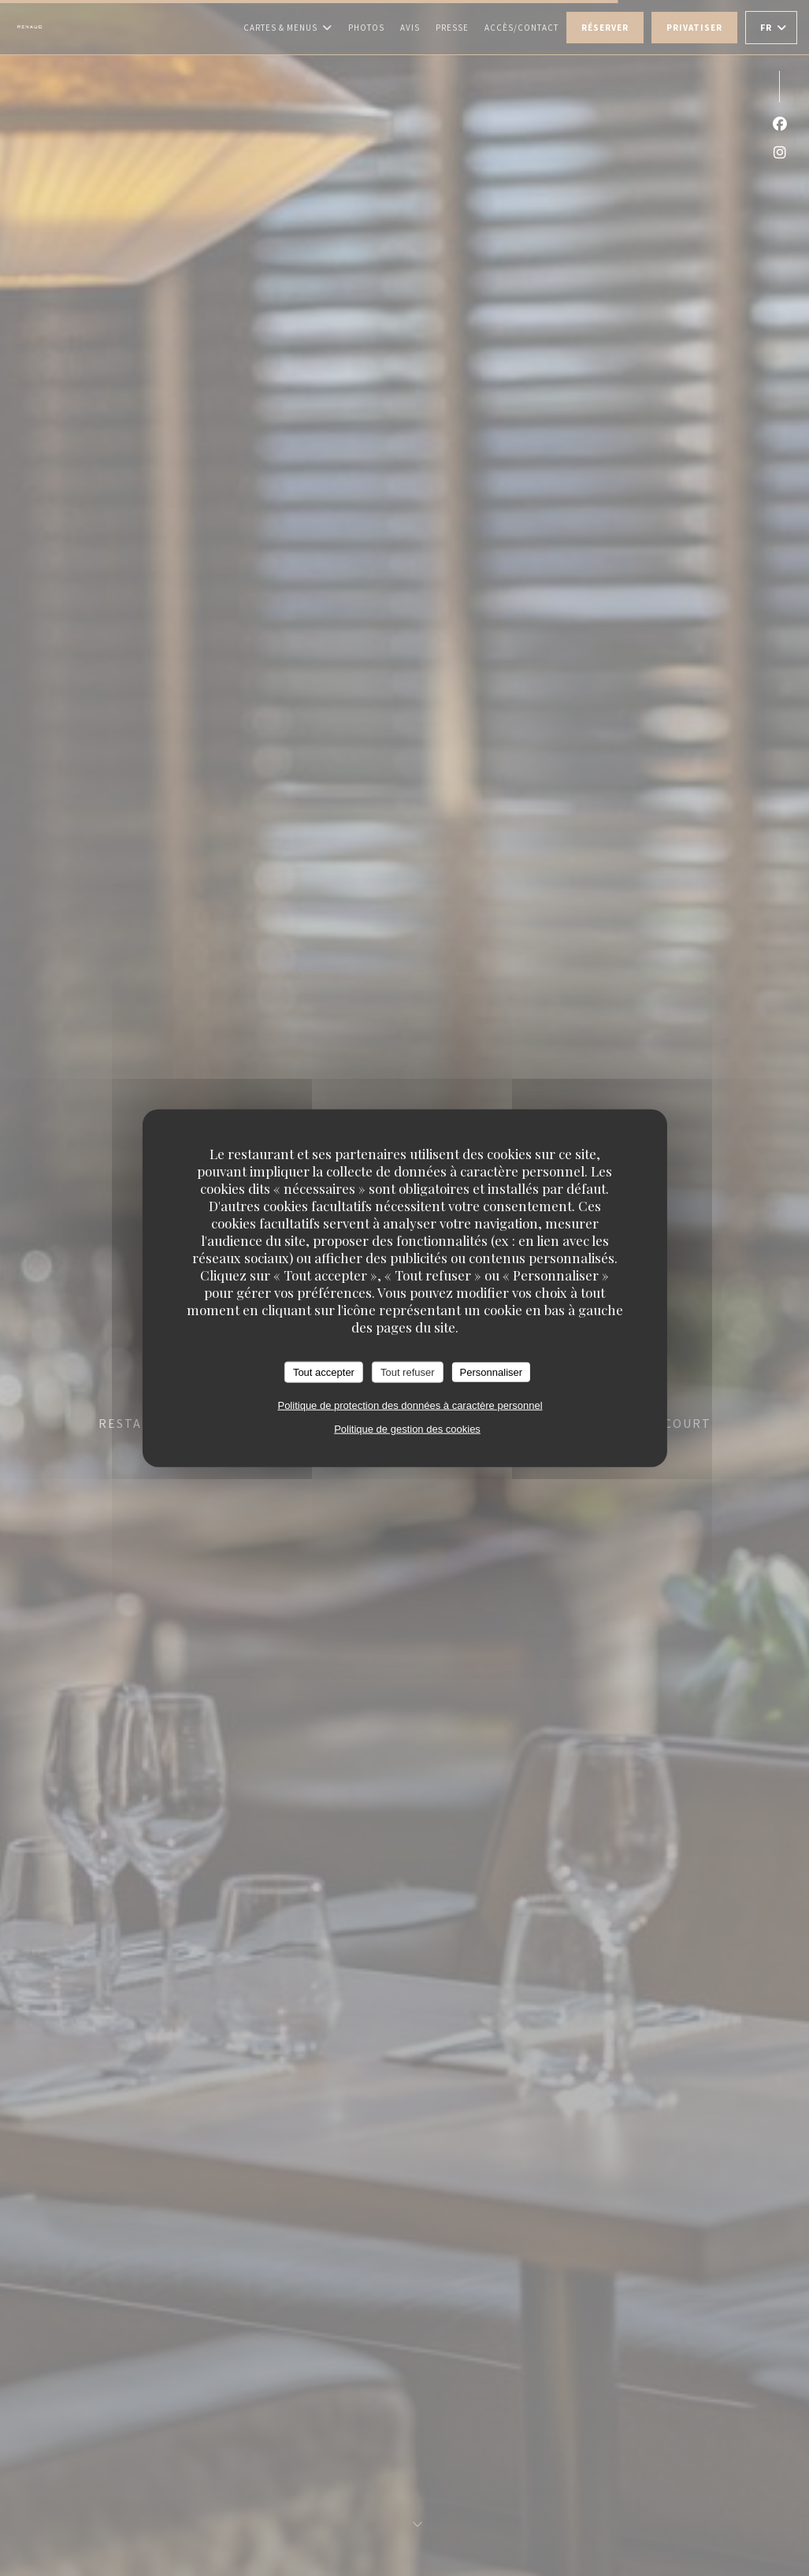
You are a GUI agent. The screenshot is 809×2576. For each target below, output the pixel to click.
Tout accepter (323, 1371)
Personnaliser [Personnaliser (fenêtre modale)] (491, 1371)
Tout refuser (407, 1371)
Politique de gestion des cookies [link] (407, 1429)
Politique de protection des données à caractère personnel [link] (409, 1405)
